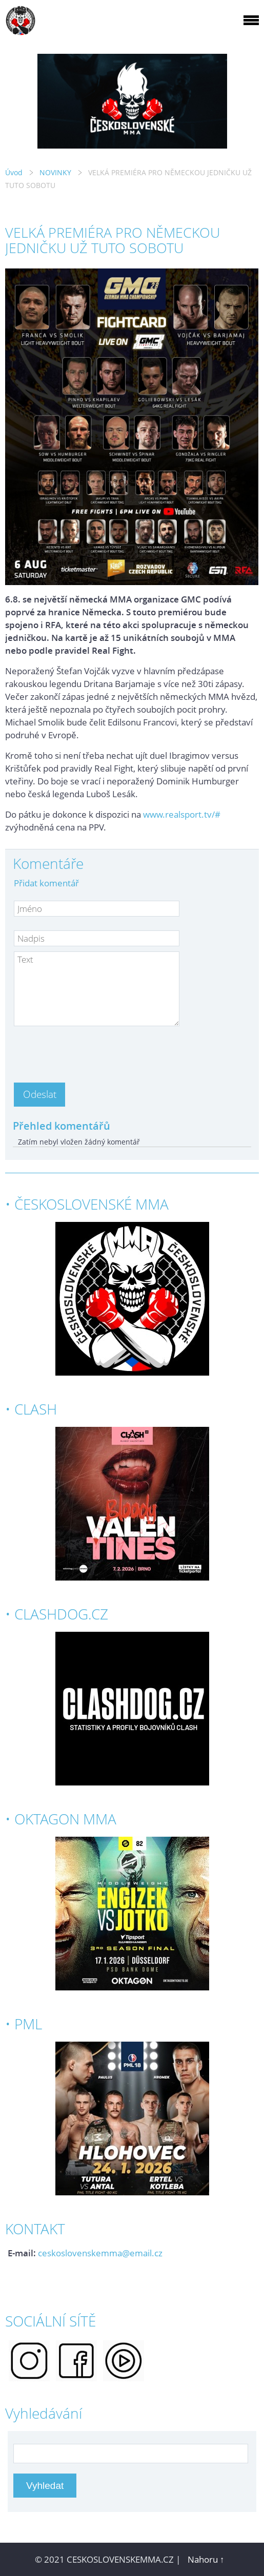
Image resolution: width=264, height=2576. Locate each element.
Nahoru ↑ (206, 2559)
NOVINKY (55, 172)
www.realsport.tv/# (181, 814)
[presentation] (92, 1051)
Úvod (14, 172)
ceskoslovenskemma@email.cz (100, 2253)
